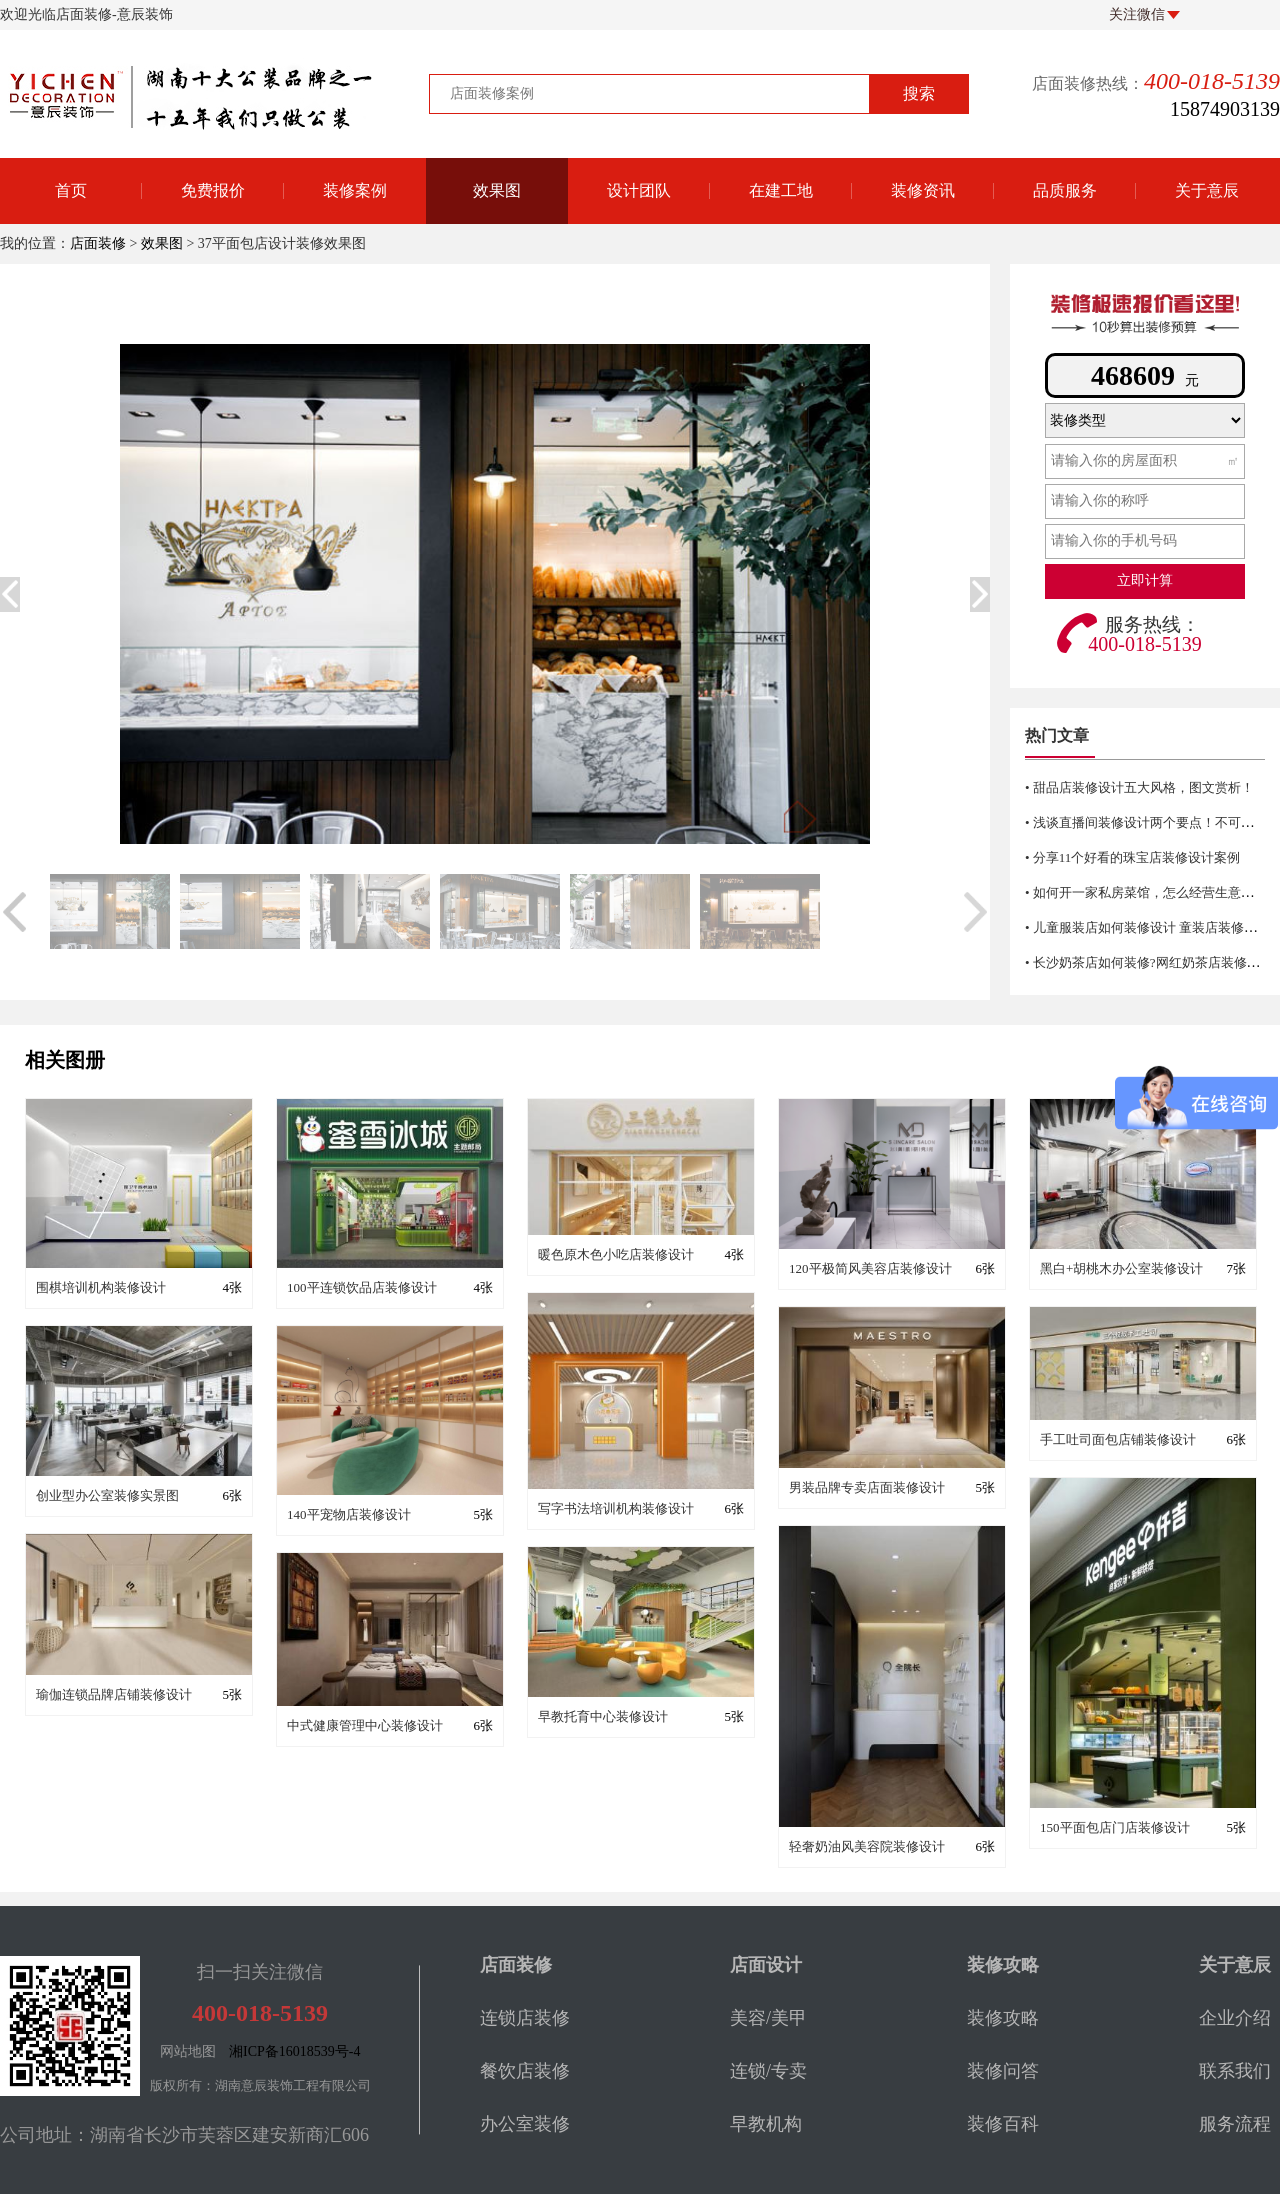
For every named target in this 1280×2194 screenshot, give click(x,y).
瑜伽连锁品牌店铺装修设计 (114, 1694)
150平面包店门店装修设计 (1115, 1827)
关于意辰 (1207, 190)
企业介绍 (1235, 2018)
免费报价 (213, 190)
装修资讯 (923, 190)
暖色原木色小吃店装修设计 (616, 1254)
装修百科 (1003, 2124)
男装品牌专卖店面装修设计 (867, 1487)
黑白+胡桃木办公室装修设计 (1121, 1268)
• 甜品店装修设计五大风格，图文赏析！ (1139, 787)
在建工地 (781, 190)
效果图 (497, 190)
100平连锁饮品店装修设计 (362, 1287)
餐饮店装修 (525, 2071)
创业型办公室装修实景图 (107, 1495)
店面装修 (98, 243)
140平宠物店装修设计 (349, 1514)
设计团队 (639, 190)
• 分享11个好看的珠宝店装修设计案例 (1132, 857)
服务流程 (1235, 2124)
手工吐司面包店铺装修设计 (1118, 1439)
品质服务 (1065, 190)
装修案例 (355, 190)
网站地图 (188, 2051)
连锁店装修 (525, 2018)
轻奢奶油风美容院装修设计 (867, 1846)
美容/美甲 (768, 2018)
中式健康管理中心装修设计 (365, 1725)
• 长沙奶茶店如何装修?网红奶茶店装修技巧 (1149, 962)
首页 (71, 190)
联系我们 (1235, 2071)
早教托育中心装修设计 (603, 1716)
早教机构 (766, 2124)
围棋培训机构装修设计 (101, 1287)
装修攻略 (1003, 2018)
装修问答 (1003, 2071)
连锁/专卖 (768, 2071)
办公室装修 (525, 2124)
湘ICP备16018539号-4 (294, 2051)
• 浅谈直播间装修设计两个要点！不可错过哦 (1152, 822)
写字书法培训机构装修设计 (616, 1508)
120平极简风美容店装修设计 (870, 1268)
